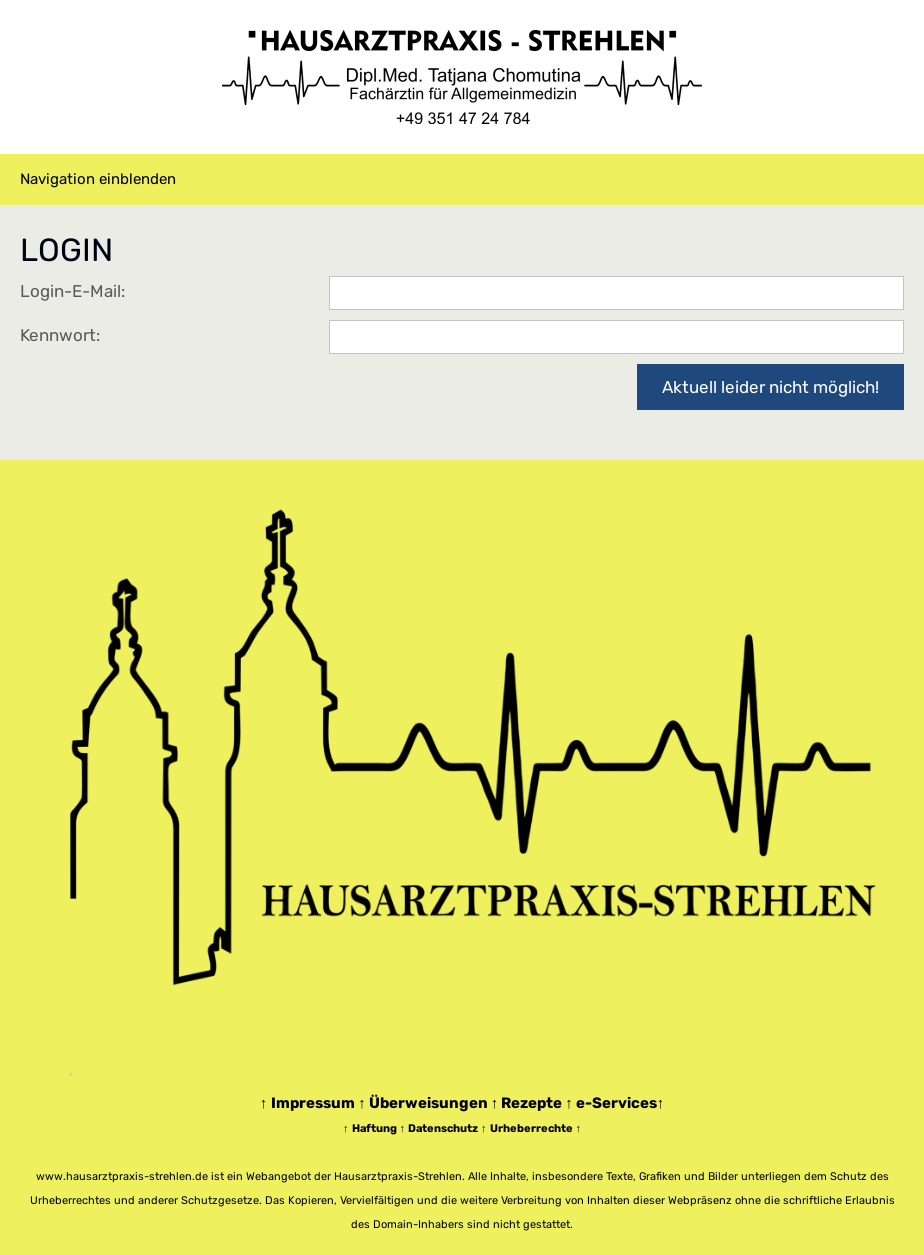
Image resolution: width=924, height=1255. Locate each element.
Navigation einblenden (98, 179)
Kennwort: (60, 335)
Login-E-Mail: (72, 291)
